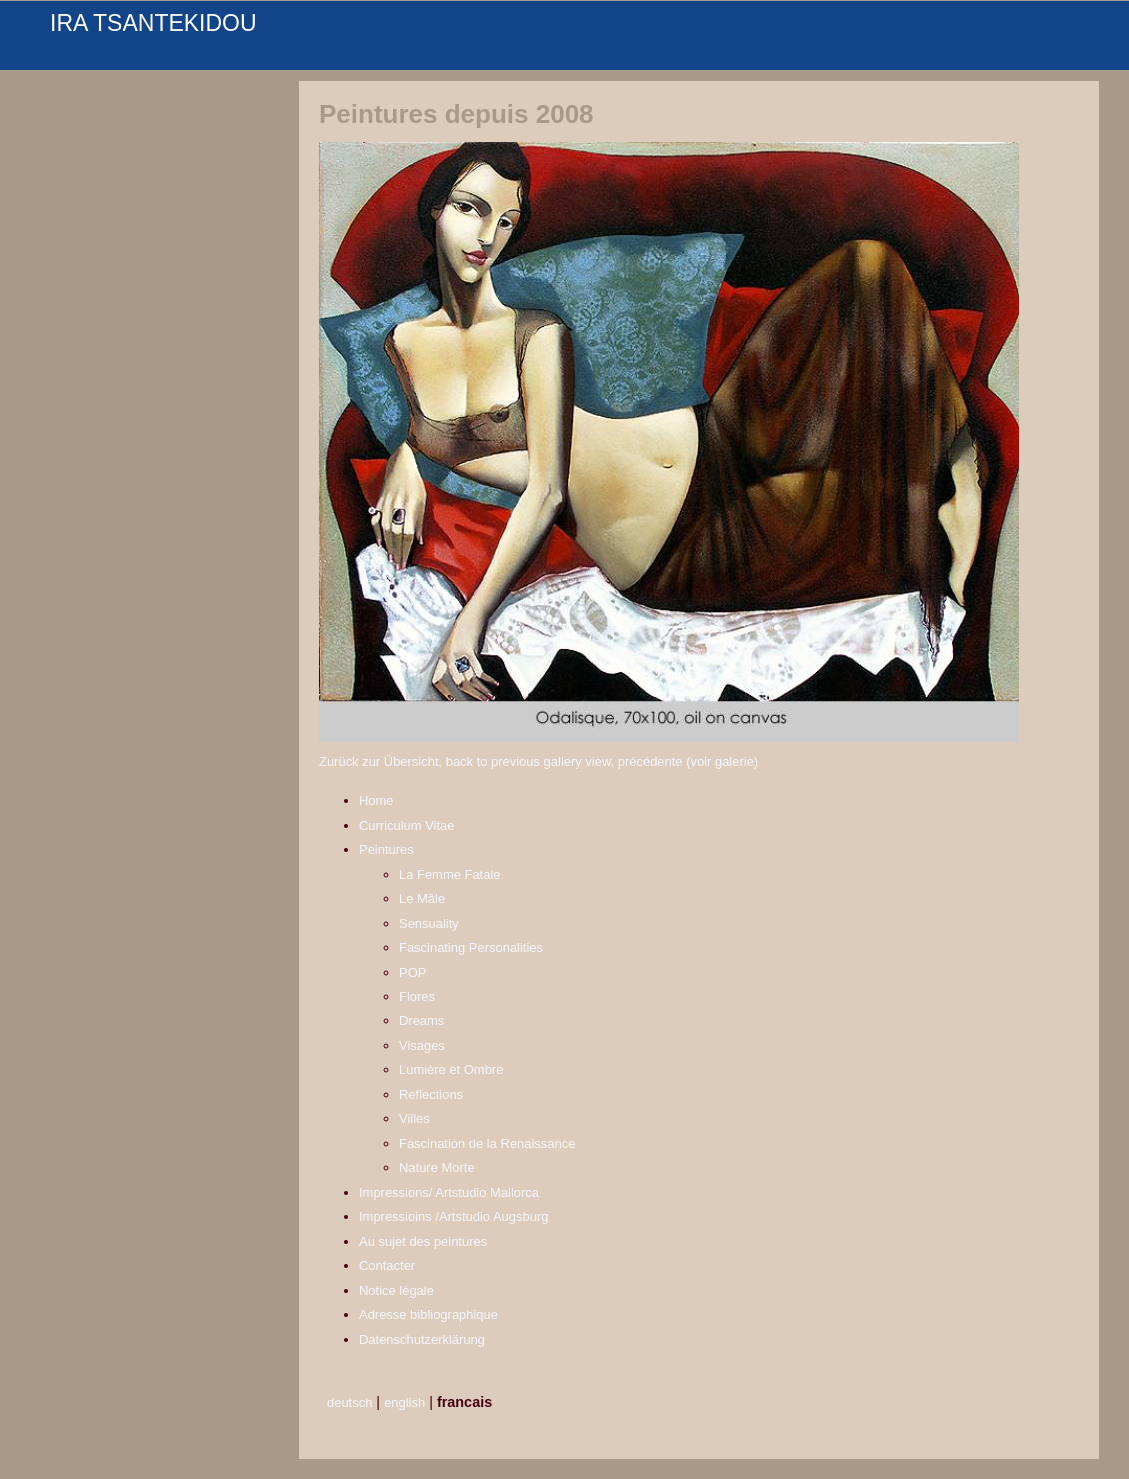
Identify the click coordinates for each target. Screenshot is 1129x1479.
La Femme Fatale (450, 874)
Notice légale (396, 1290)
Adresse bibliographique (428, 1314)
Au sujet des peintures (423, 1241)
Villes (414, 1118)
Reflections (431, 1094)
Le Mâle (422, 898)
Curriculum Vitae (407, 825)
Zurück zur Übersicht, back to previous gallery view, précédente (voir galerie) (538, 761)
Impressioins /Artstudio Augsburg (453, 1216)
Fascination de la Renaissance (487, 1143)
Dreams (421, 1020)
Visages (422, 1045)
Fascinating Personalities (471, 947)
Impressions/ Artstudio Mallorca (449, 1192)
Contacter (387, 1265)
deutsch (349, 1402)
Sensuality (429, 923)
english (404, 1402)
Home (376, 800)
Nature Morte (437, 1167)
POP (412, 972)
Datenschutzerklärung (422, 1339)
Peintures (386, 849)
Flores (417, 996)
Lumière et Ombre (451, 1069)
